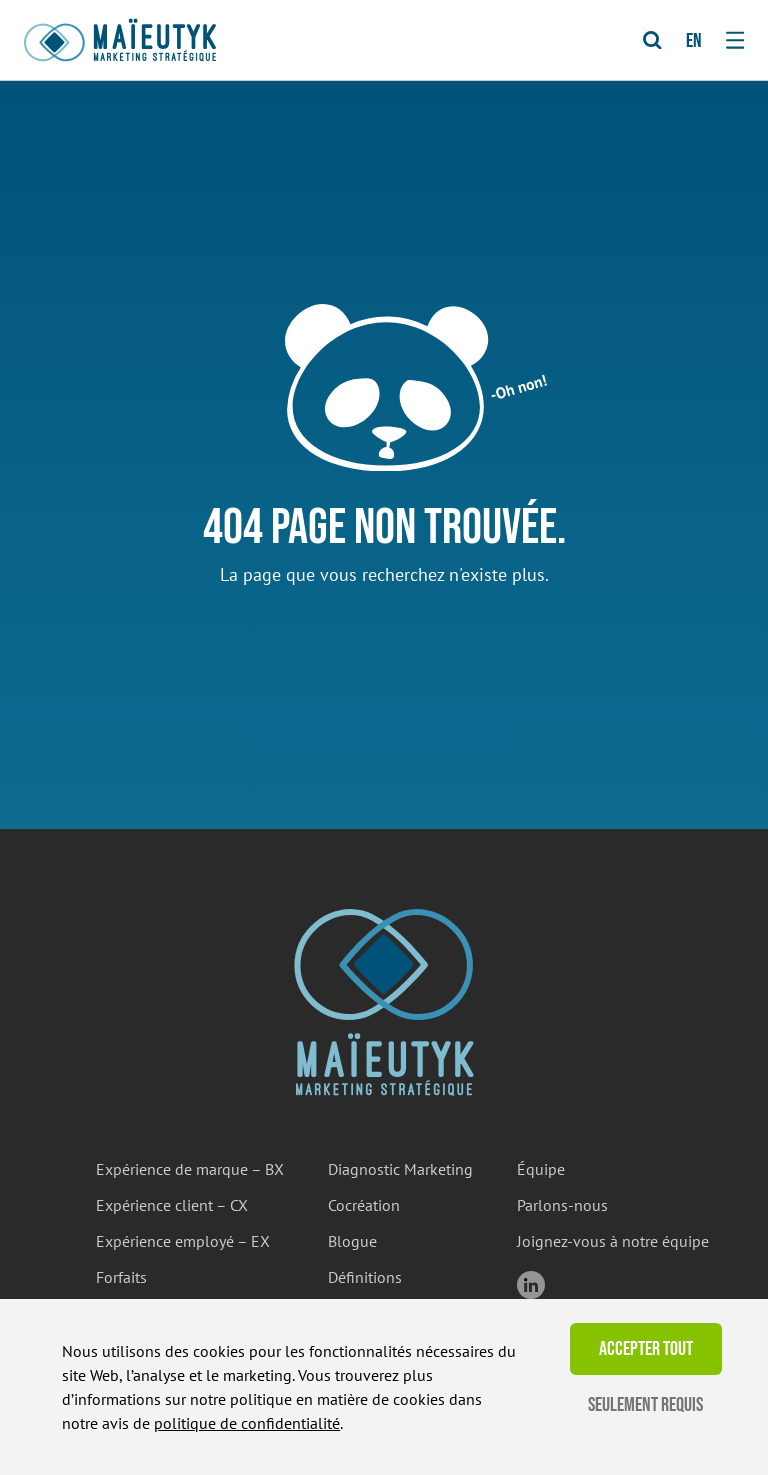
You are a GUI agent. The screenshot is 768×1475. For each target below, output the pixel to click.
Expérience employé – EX (183, 1241)
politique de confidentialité (247, 1423)
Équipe (541, 1169)
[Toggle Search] (652, 40)
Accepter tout (646, 1349)
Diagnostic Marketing (400, 1169)
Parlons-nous (562, 1205)
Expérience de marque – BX (190, 1169)
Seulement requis (645, 1405)
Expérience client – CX (172, 1205)
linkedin (531, 1285)
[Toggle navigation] (735, 40)
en (694, 41)
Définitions (365, 1277)
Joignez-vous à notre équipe (613, 1241)
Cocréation (364, 1205)
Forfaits (121, 1277)
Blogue (352, 1241)
